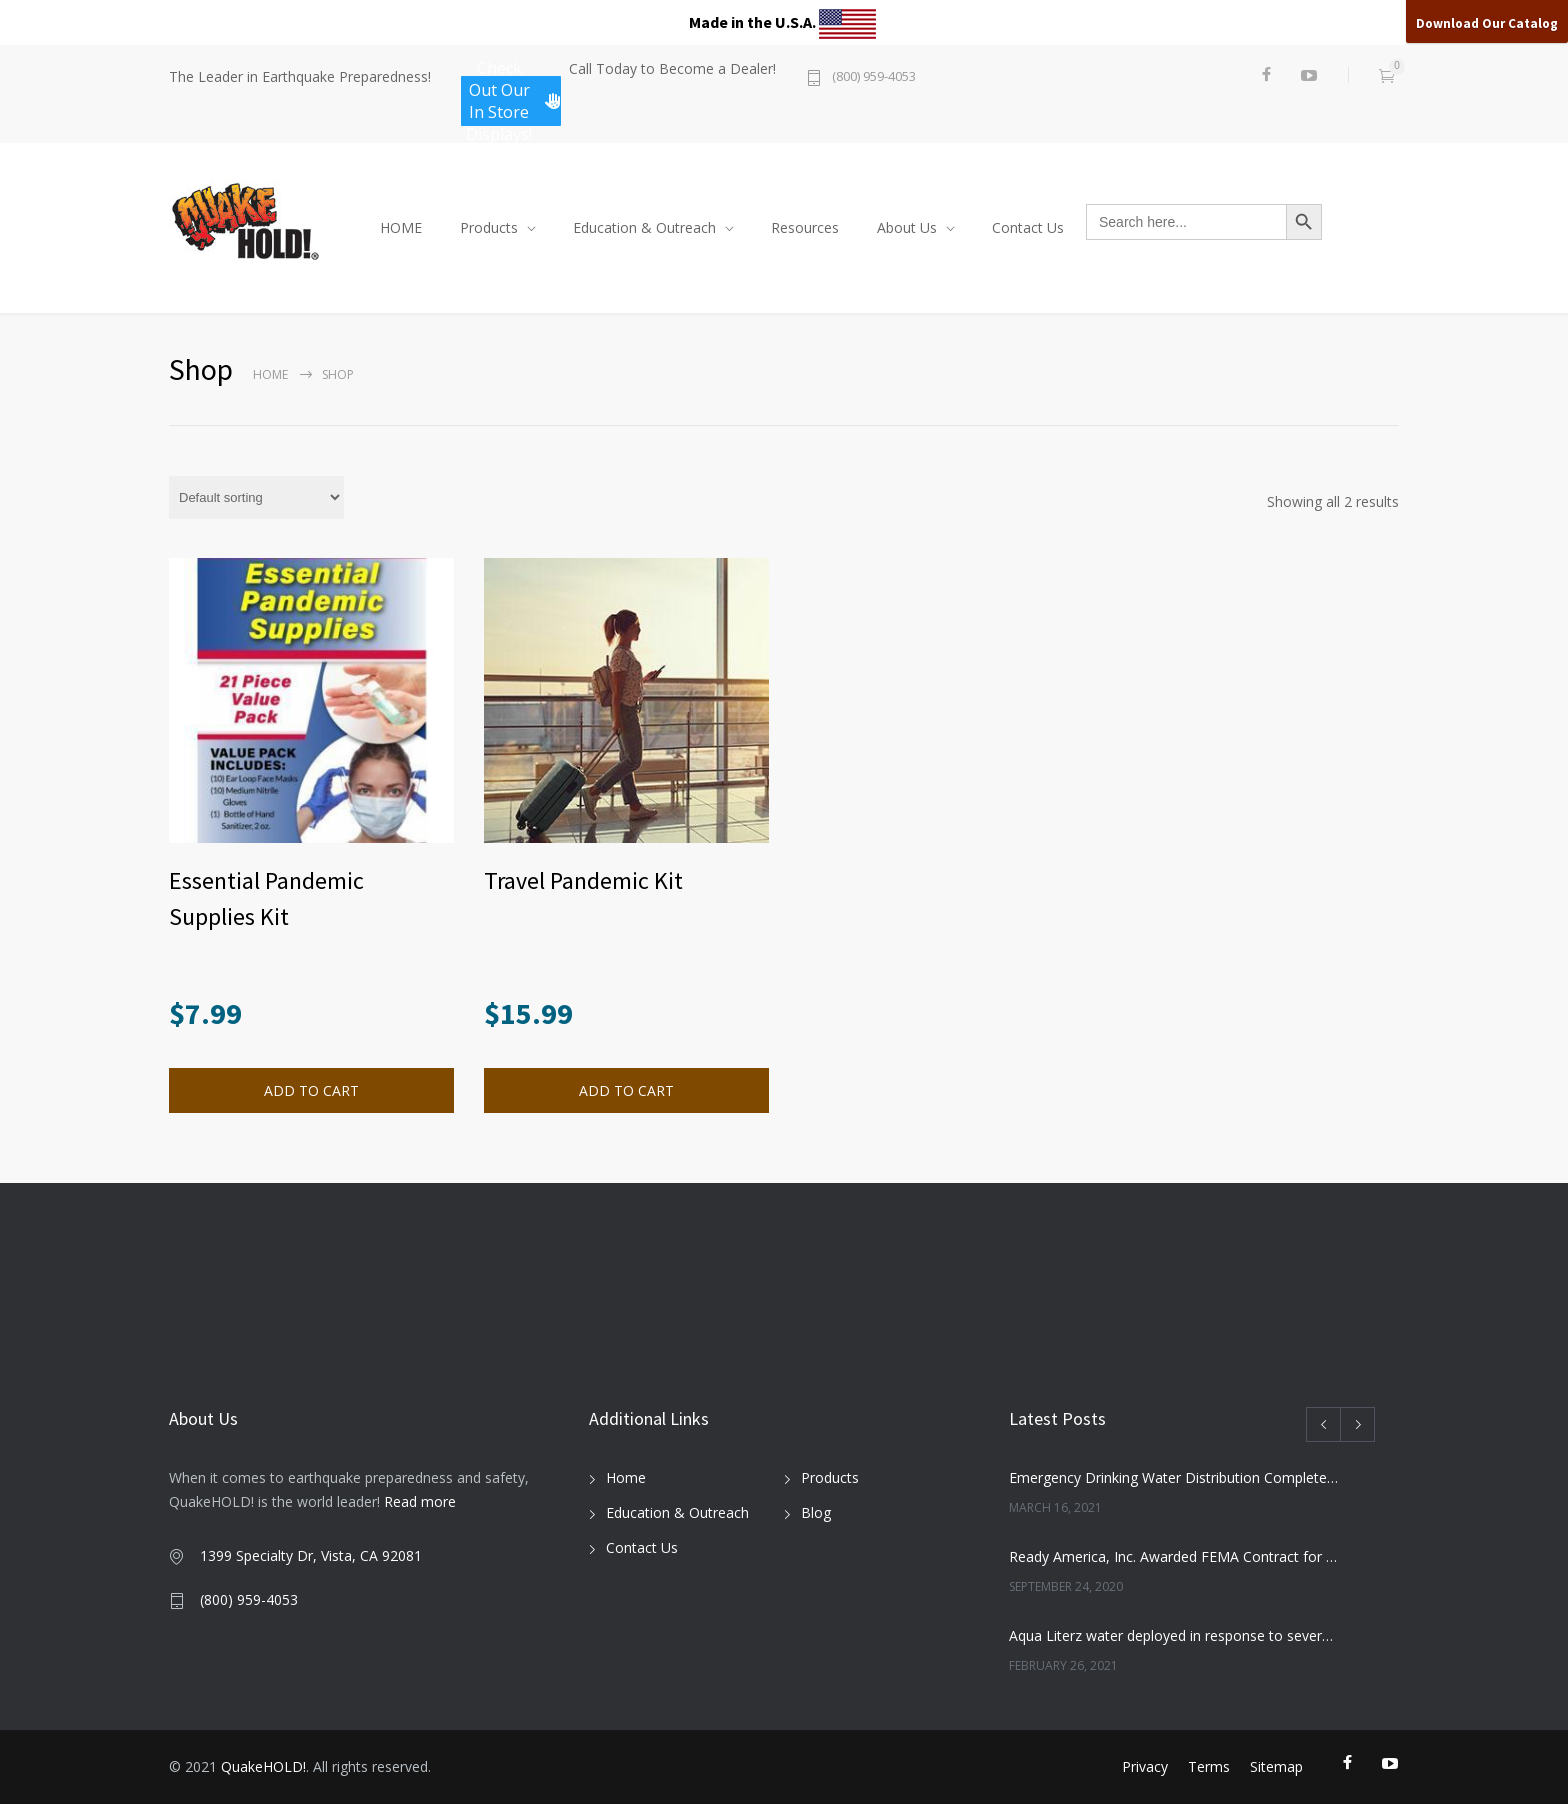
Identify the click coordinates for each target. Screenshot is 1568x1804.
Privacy (1145, 1766)
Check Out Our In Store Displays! (513, 101)
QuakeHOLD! (263, 1766)
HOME (401, 227)
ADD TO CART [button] (311, 1090)
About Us (907, 227)
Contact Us (1028, 227)
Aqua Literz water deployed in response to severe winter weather (1175, 1635)
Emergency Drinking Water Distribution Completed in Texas (1175, 1477)
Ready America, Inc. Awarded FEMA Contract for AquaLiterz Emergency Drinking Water (1175, 1556)
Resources (805, 227)
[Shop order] (256, 497)
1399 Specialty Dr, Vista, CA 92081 (311, 1555)
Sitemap (1276, 1766)
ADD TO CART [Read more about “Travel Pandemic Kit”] (626, 1090)
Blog (816, 1512)
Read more (420, 1501)
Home (270, 374)
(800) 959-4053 (874, 77)
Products (489, 227)
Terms (1209, 1766)
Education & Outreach (644, 227)
